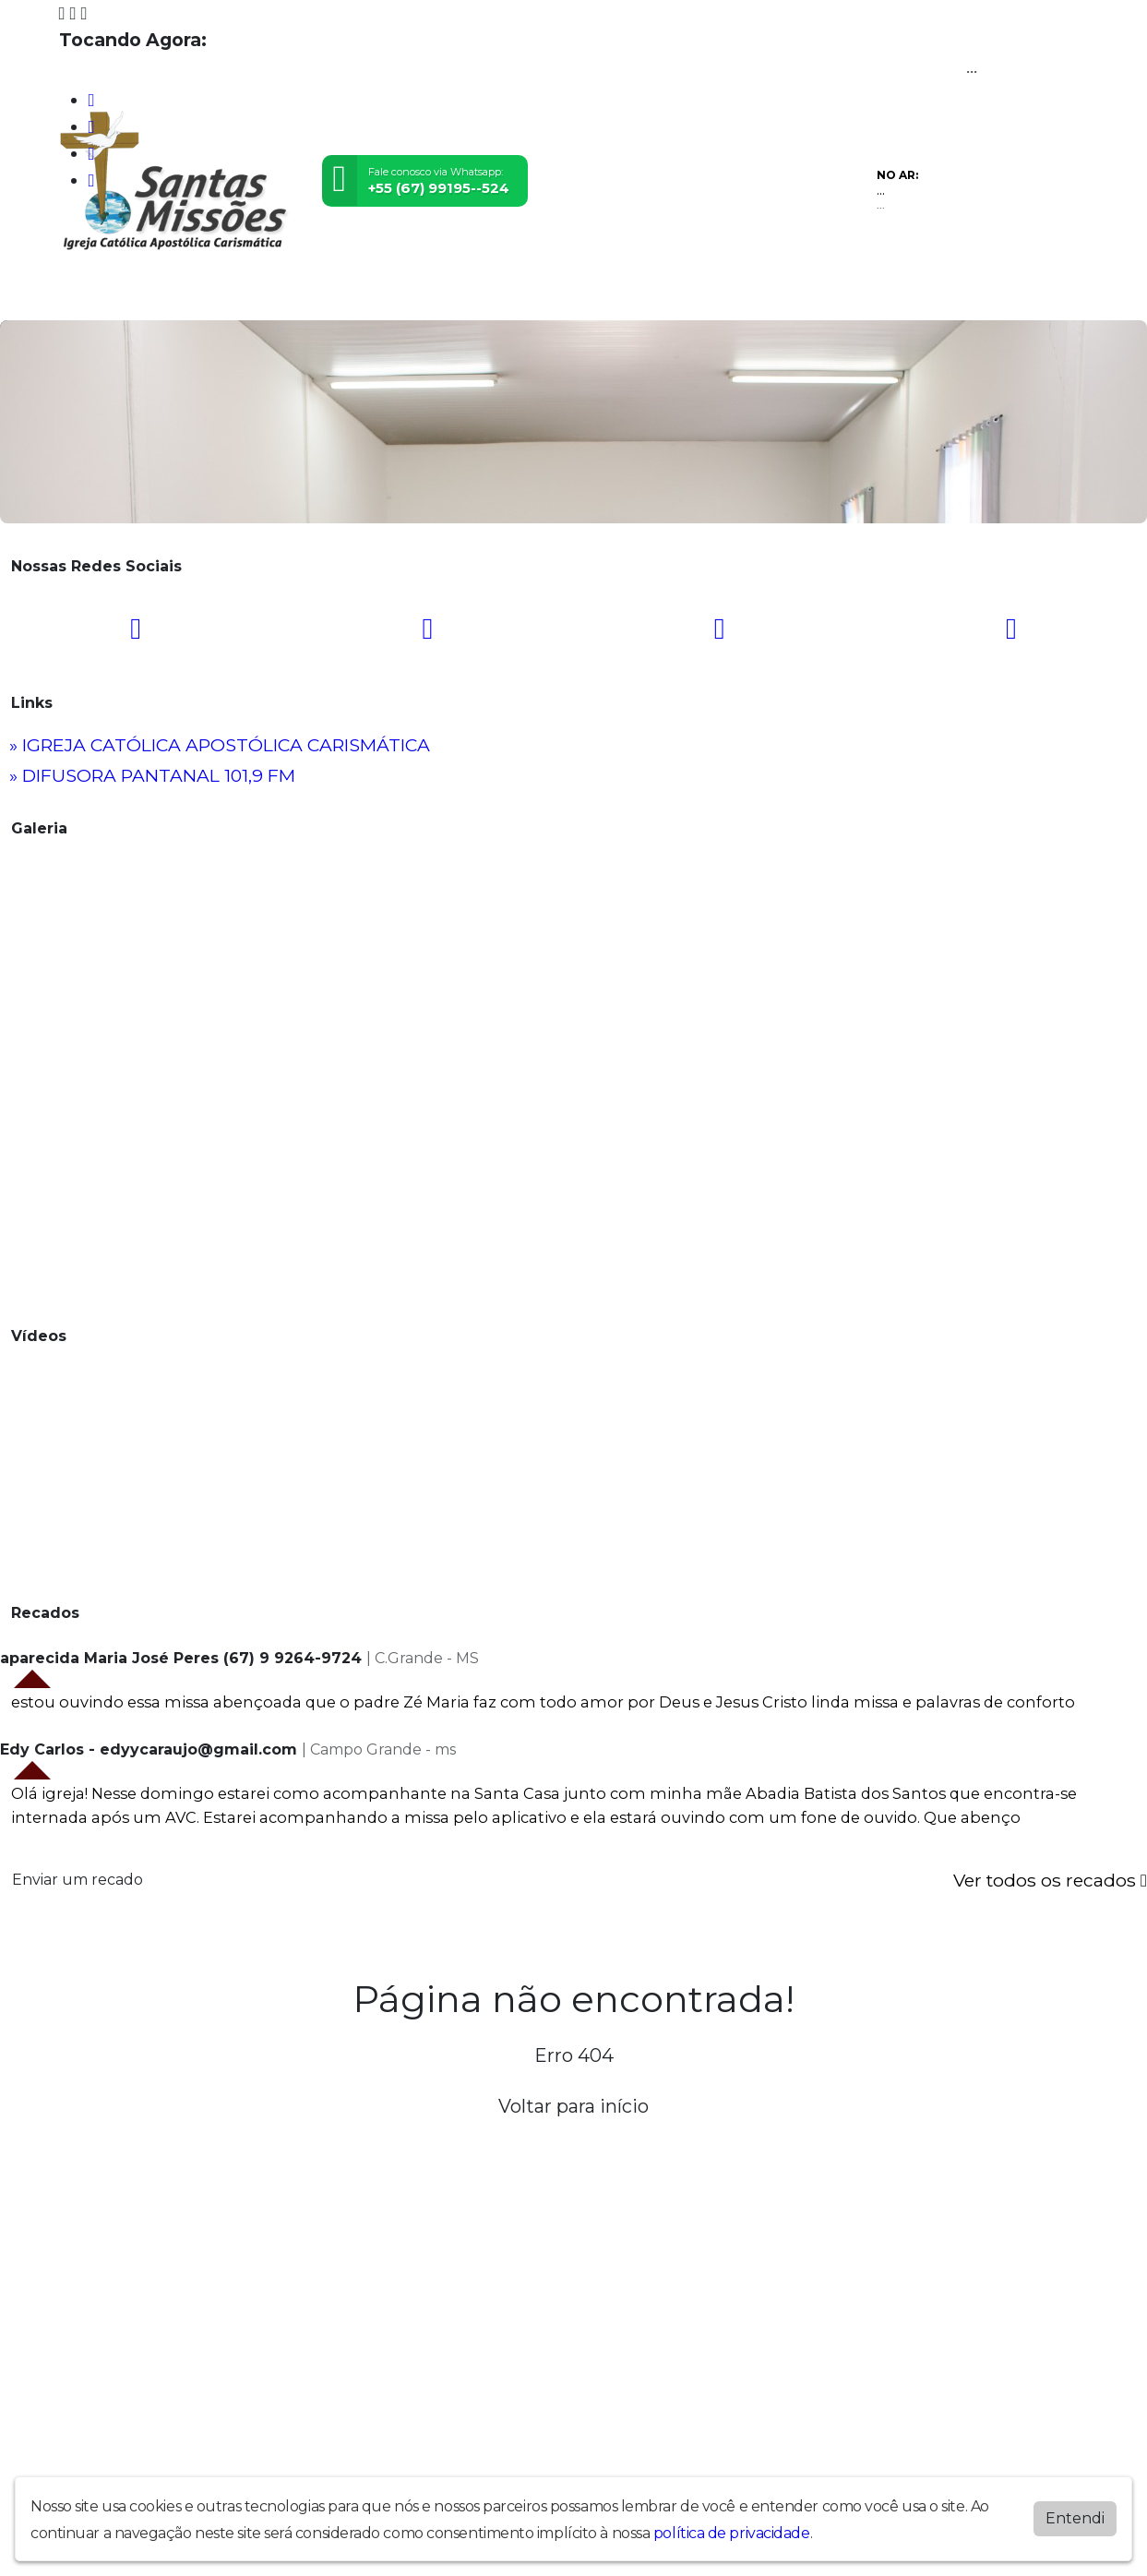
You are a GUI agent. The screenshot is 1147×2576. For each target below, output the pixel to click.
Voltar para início (573, 2106)
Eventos (330, 294)
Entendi (1075, 2518)
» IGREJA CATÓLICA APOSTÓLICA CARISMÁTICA (219, 745)
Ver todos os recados (1050, 1880)
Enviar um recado (77, 1879)
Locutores (411, 294)
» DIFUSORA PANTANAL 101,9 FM (152, 775)
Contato (555, 294)
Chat (613, 294)
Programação (172, 294)
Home (86, 294)
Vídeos (261, 294)
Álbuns (487, 294)
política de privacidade (731, 2533)
